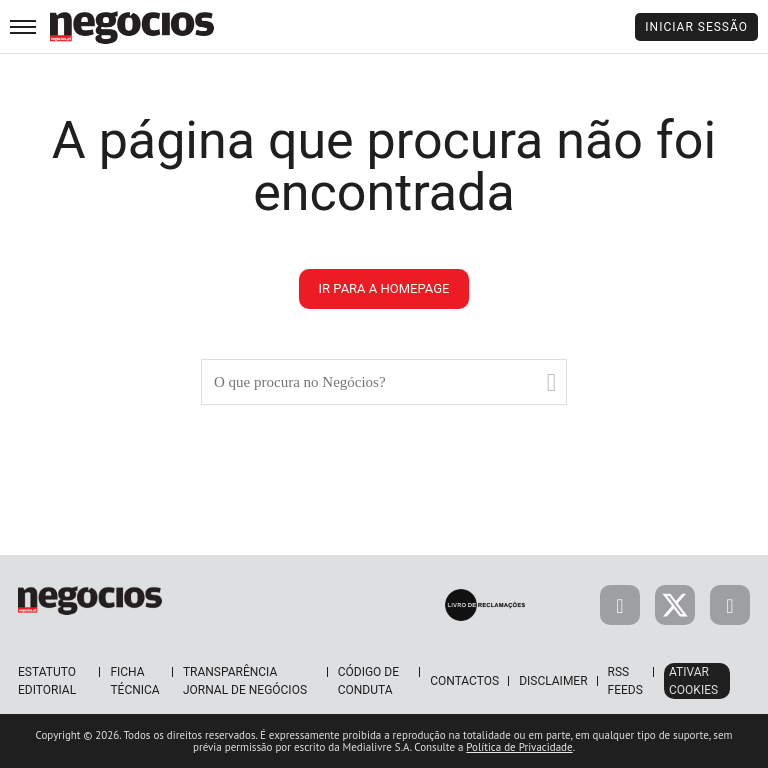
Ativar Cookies (693, 681)
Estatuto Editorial (47, 681)
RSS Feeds (625, 681)
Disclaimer (553, 681)
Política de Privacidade (519, 747)
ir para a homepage (384, 288)
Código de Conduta (368, 681)
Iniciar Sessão (696, 27)
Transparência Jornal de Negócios (245, 681)
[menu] (23, 26)
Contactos (464, 681)
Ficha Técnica (134, 681)
